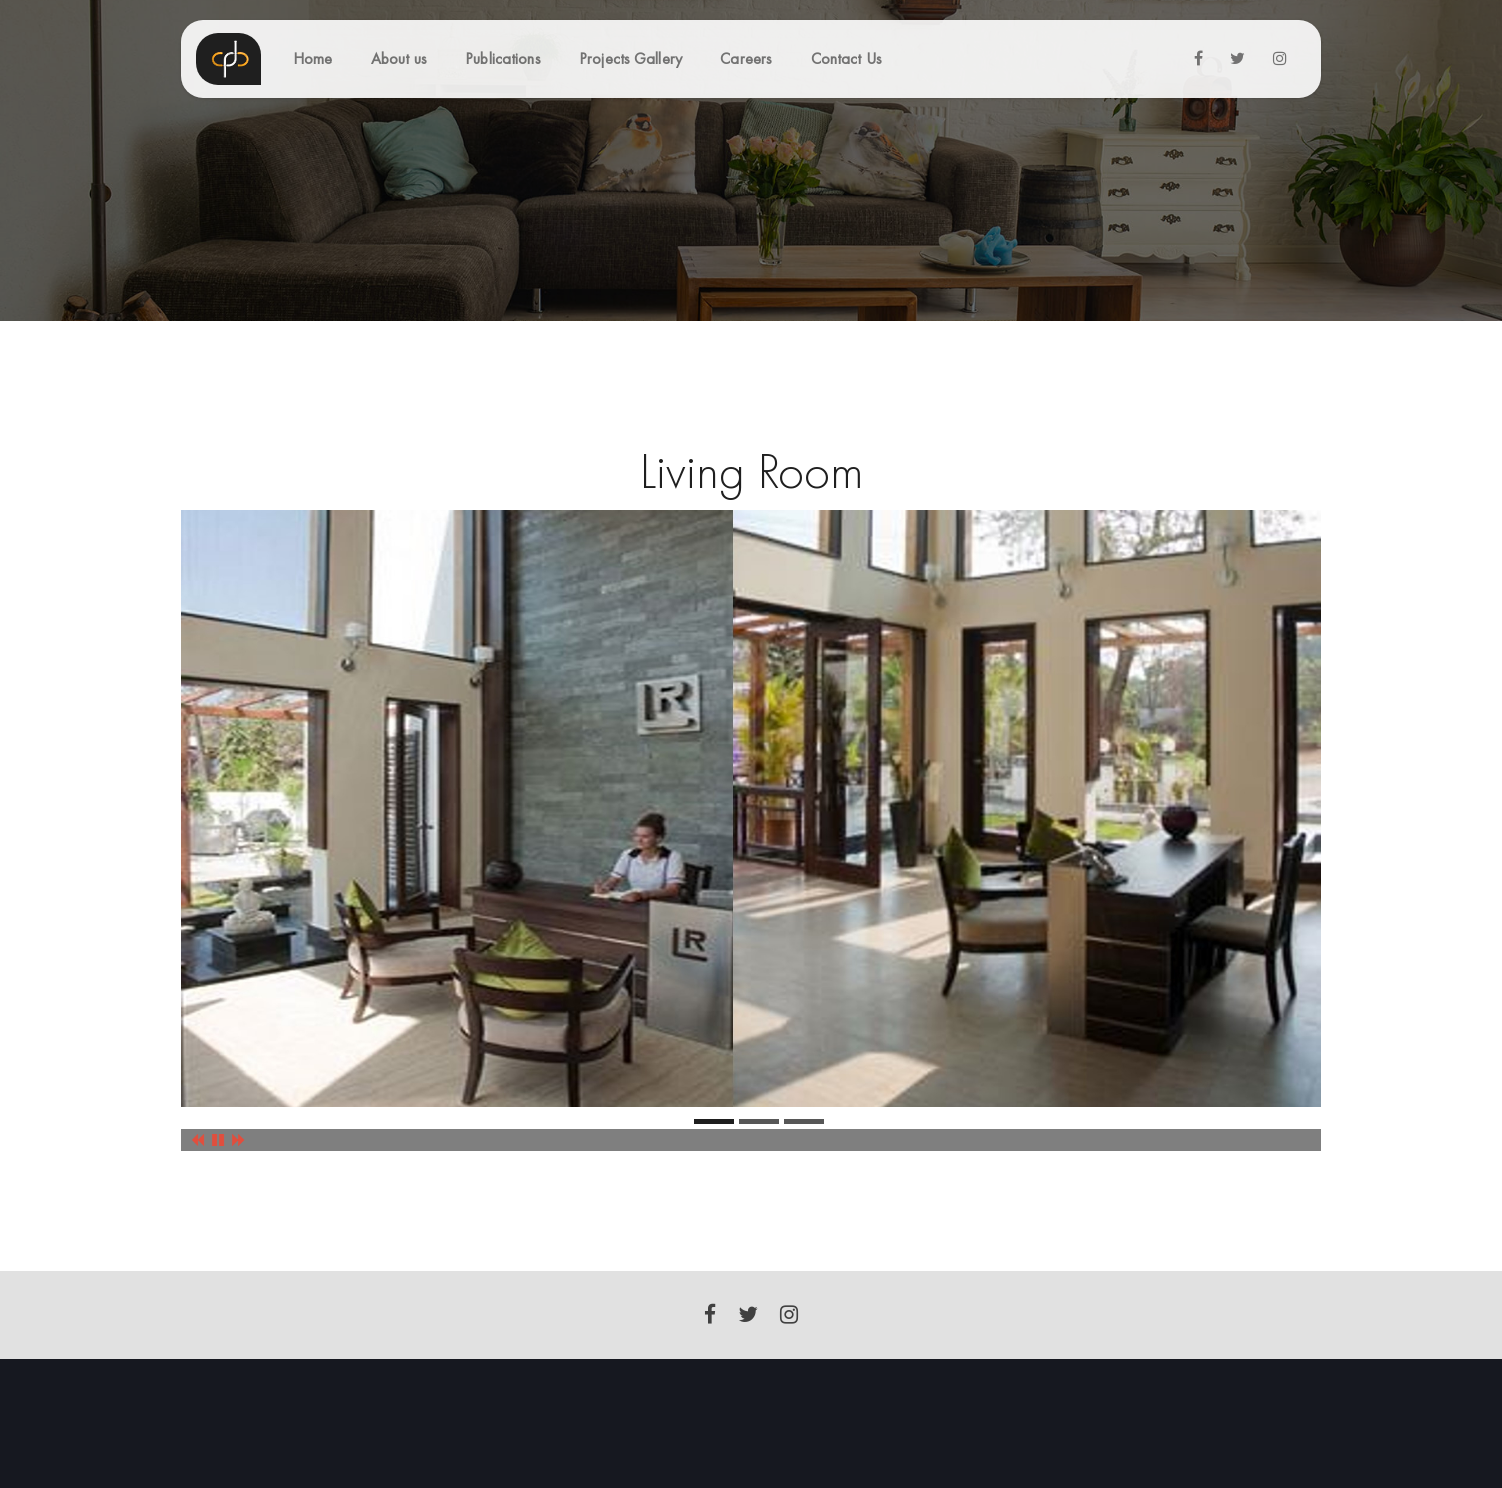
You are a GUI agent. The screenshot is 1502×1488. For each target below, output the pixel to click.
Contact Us (846, 58)
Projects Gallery (630, 58)
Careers (746, 58)
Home (312, 58)
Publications (502, 58)
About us (399, 58)
